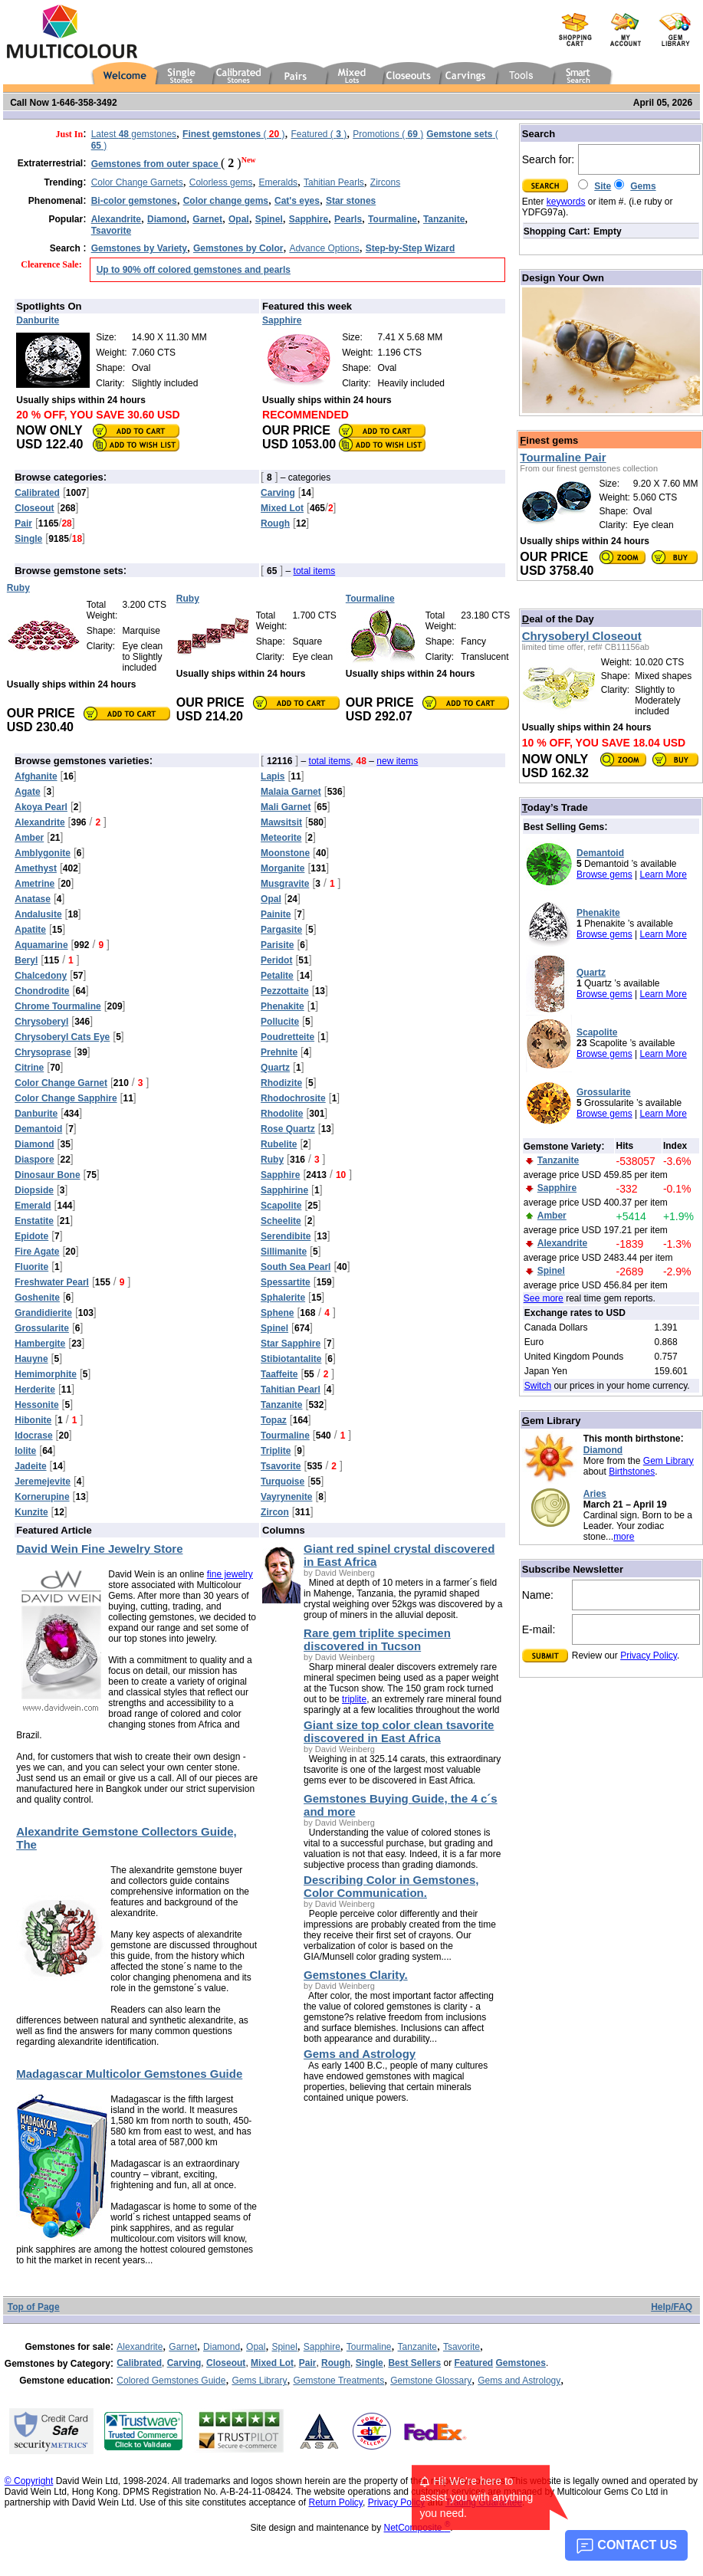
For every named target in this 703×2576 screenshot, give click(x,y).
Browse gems (604, 874)
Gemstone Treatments (338, 2380)
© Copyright (29, 2481)
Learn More (663, 874)
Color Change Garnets (137, 182)
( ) (233, 134)
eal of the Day (558, 619)
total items (315, 571)
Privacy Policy (648, 1655)
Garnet (183, 2346)
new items (397, 761)
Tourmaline (369, 2346)
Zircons (385, 182)
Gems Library (259, 2380)
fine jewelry (230, 1574)
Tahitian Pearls (334, 182)
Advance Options (324, 248)
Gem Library (668, 1460)
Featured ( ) (319, 134)
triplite (354, 1699)
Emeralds (277, 182)
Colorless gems (221, 182)
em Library (551, 1420)
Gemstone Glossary (430, 2380)
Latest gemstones (133, 134)
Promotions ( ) (388, 134)
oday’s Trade (555, 807)
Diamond (603, 1450)
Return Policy (335, 2502)
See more (543, 1298)
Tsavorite (461, 2346)
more (623, 1536)
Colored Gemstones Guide (171, 2380)
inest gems (549, 440)
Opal (255, 2346)
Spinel (284, 2346)
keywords (566, 201)
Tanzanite (417, 2346)
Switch (537, 1385)
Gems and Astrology (519, 2380)
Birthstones (632, 1471)
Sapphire (322, 2346)
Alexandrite (140, 2346)
